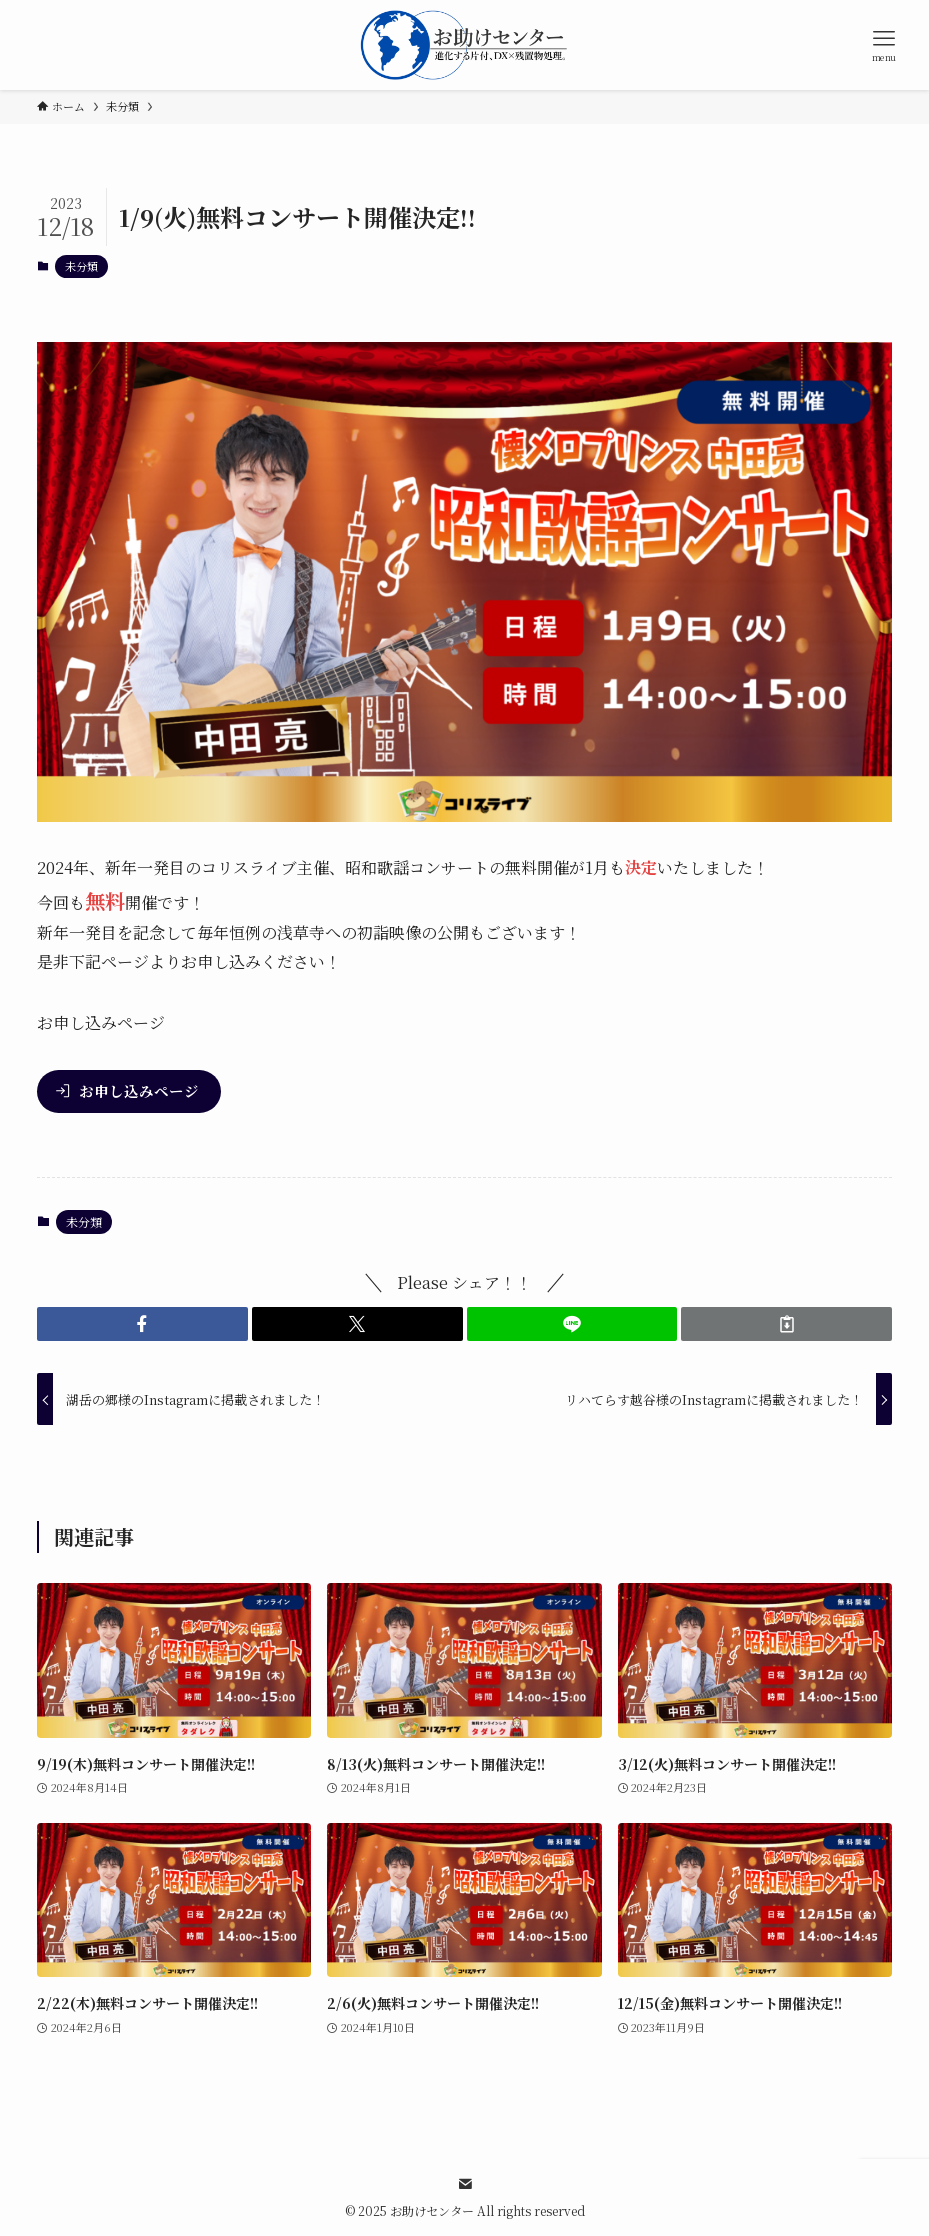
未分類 (81, 266)
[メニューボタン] (884, 45)
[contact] (465, 2184)
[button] (142, 1324)
